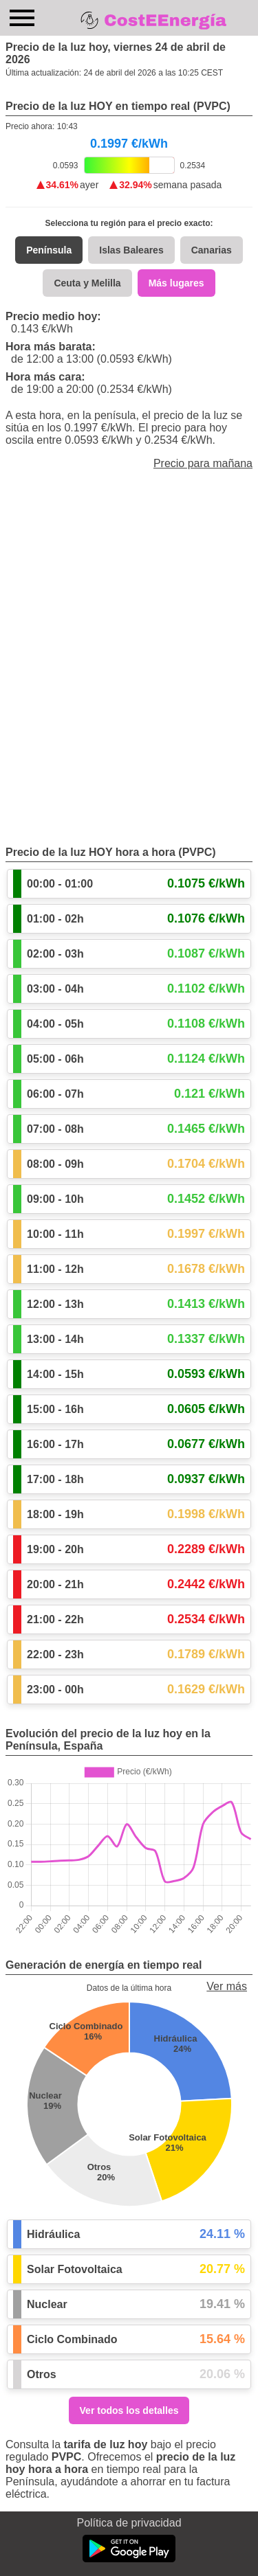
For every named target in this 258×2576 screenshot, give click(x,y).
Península (49, 250)
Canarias (211, 250)
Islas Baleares (131, 250)
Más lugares (176, 283)
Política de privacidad (128, 2523)
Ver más (226, 1986)
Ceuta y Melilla (87, 283)
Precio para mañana (202, 463)
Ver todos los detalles (129, 2410)
